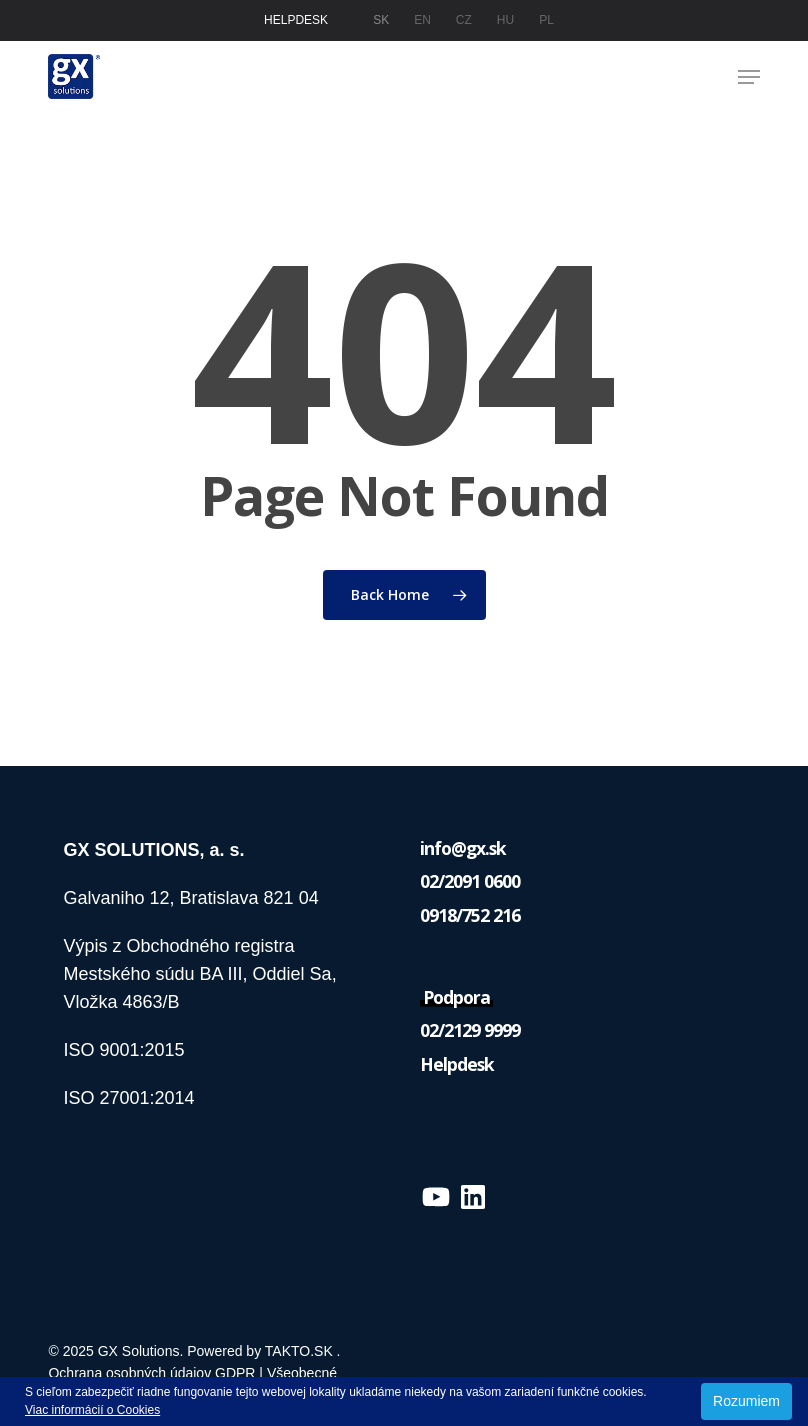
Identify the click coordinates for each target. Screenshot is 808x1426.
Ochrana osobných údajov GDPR (151, 1373)
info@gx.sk (463, 848)
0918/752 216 (470, 915)
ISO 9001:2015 (126, 1050)
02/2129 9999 (470, 1030)
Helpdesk (457, 1064)
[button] (749, 77)
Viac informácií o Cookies (92, 1410)
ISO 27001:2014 (128, 1098)
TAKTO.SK (299, 1351)
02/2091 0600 (470, 881)
